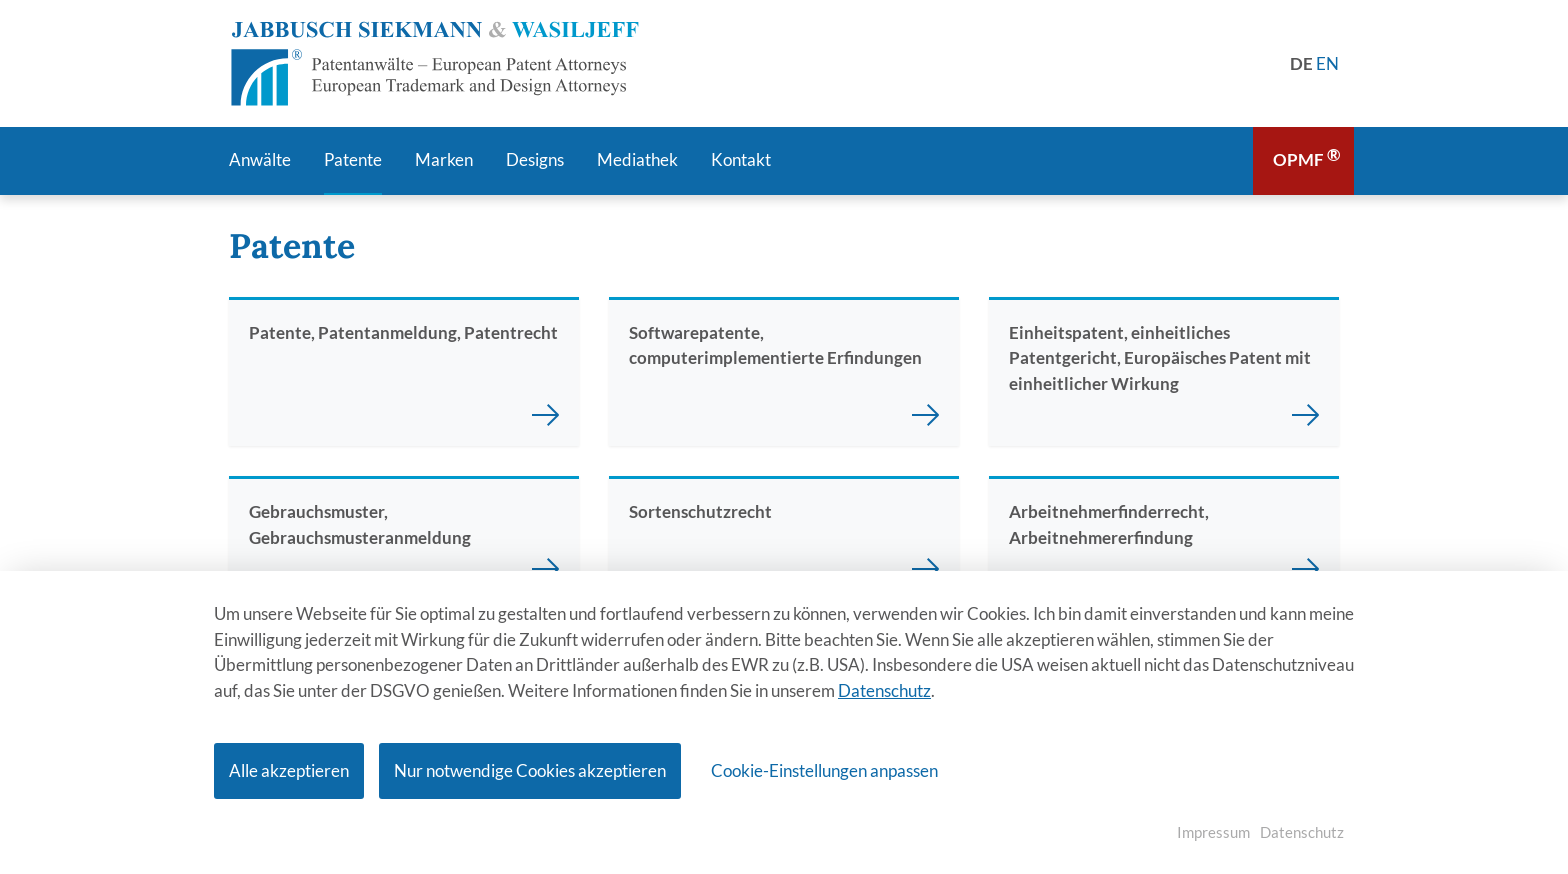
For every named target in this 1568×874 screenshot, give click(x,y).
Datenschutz (884, 690)
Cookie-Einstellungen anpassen (824, 770)
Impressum (1213, 832)
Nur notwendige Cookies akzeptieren (530, 770)
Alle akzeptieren (289, 770)
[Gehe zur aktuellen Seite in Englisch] (1327, 63)
